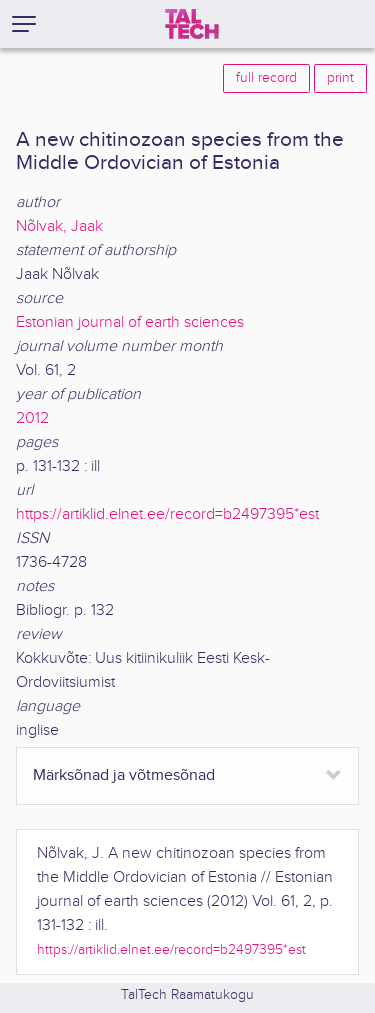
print (340, 78)
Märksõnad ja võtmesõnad (124, 775)
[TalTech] (192, 24)
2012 (32, 418)
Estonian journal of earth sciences (130, 322)
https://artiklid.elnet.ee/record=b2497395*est (167, 514)
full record (266, 78)
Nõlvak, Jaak (59, 226)
